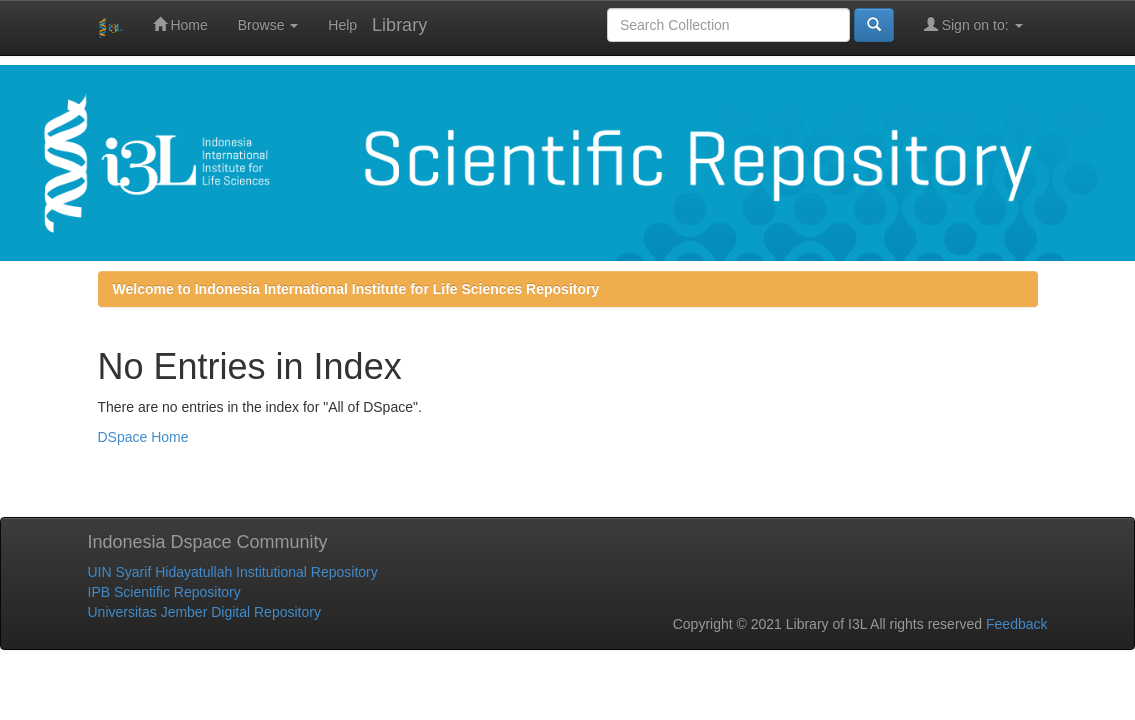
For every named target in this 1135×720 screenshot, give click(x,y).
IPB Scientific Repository (164, 592)
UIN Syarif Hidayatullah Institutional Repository (233, 572)
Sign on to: (973, 24)
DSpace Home (143, 437)
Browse (268, 25)
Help (342, 25)
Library (399, 25)
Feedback (1016, 624)
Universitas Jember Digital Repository (204, 612)
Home (180, 24)
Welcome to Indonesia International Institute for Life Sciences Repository (356, 289)
